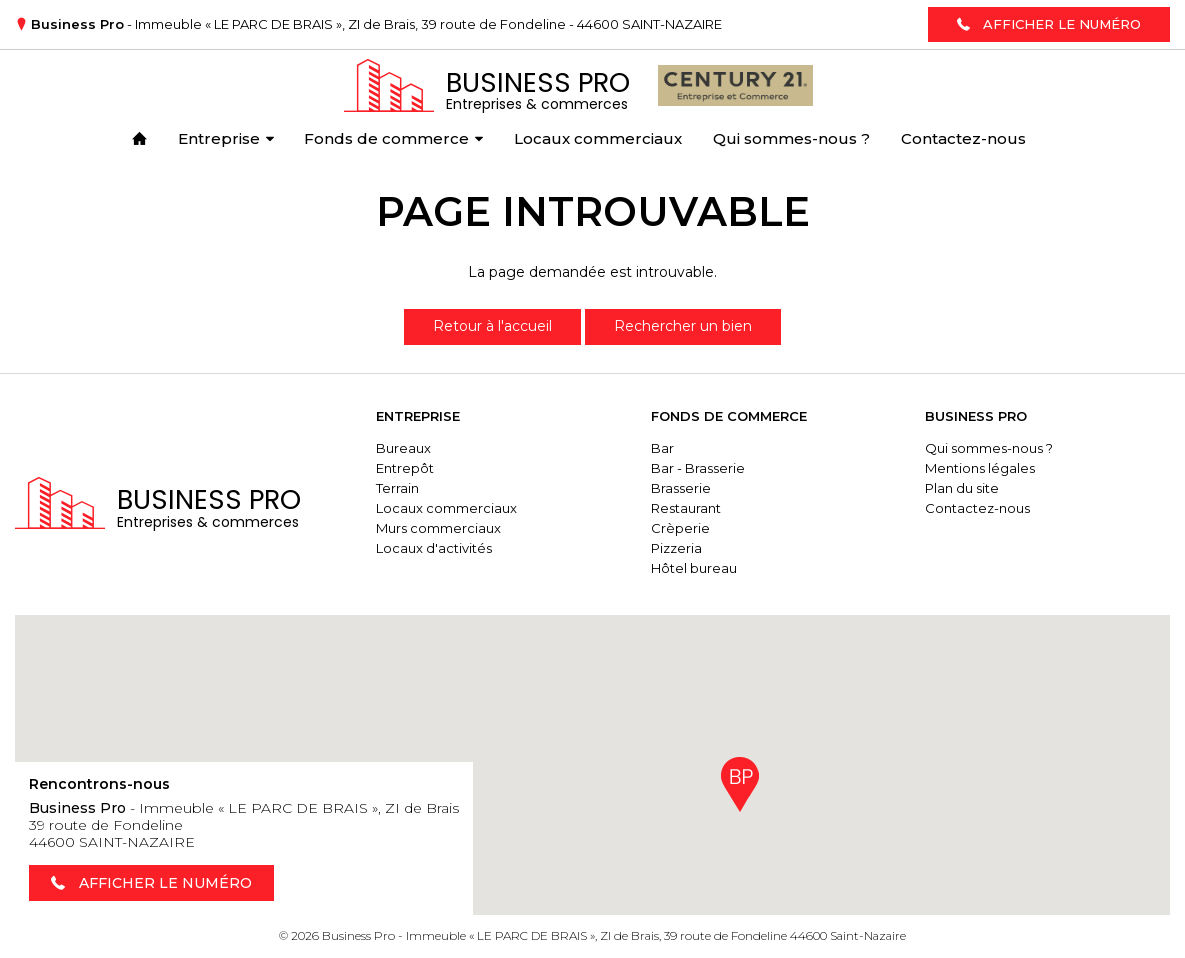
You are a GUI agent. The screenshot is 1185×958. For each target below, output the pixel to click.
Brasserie (681, 488)
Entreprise (418, 416)
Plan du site (962, 488)
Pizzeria (676, 548)
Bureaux (403, 448)
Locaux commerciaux (446, 508)
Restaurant (686, 508)
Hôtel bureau (694, 568)
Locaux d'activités (434, 548)
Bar (662, 448)
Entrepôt (405, 468)
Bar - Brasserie (698, 468)
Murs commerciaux (438, 528)
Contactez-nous (977, 508)
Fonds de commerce (729, 416)
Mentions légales (980, 468)
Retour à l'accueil (492, 326)
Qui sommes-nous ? (989, 448)
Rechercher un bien (683, 326)
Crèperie (680, 528)
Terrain (397, 488)
